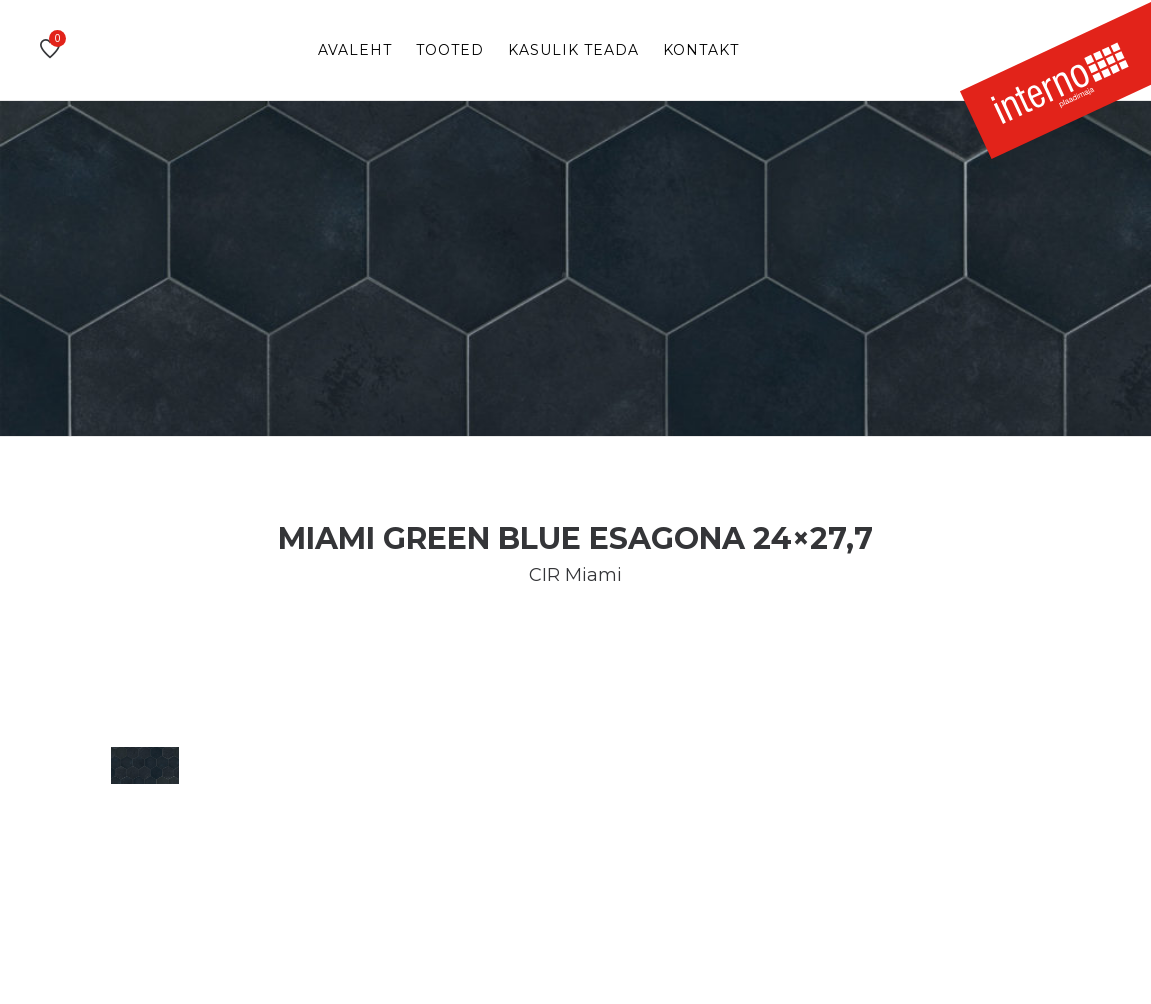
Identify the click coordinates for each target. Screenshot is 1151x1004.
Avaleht (355, 50)
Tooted (450, 50)
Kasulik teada (573, 50)
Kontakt (701, 50)
